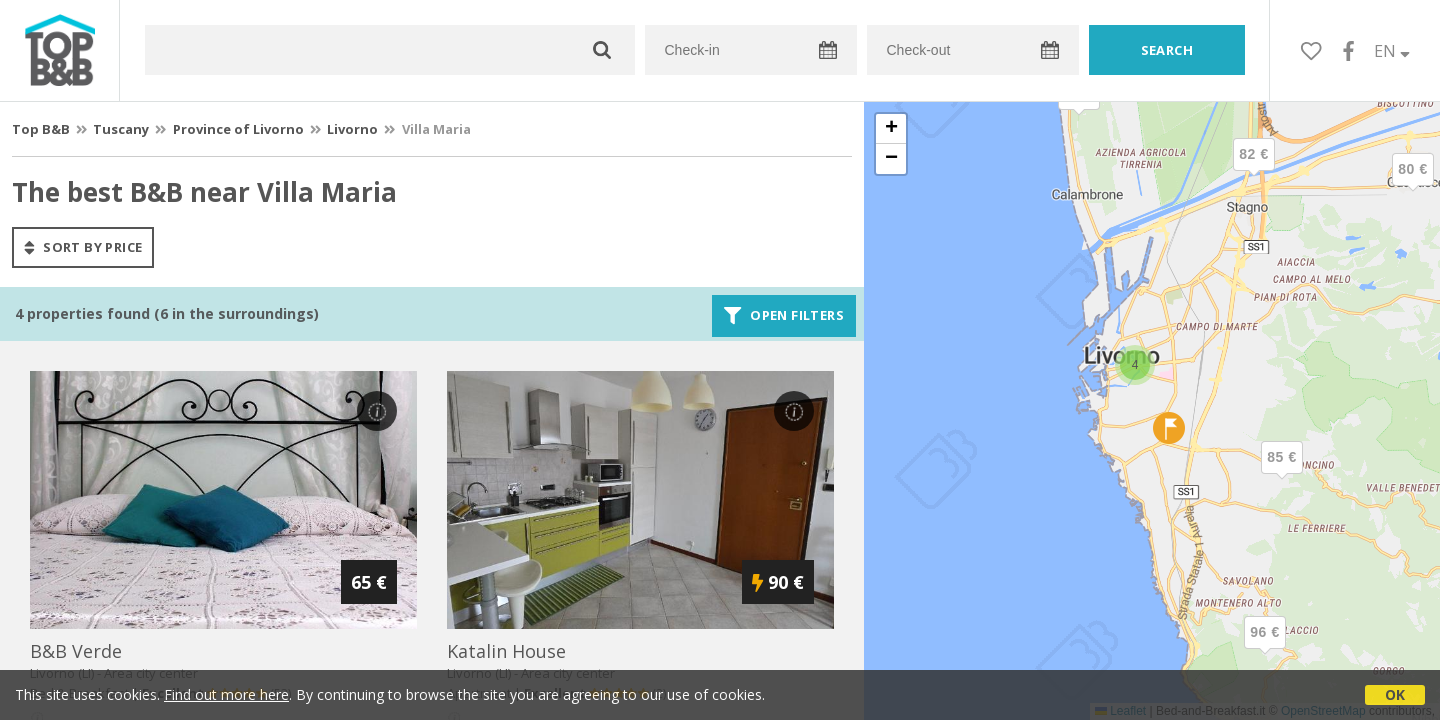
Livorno (352, 129)
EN (1392, 51)
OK (1395, 694)
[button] (1413, 186)
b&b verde (76, 651)
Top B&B (41, 129)
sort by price (83, 247)
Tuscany (121, 129)
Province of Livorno (238, 129)
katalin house (506, 651)
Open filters (784, 316)
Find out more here (226, 694)
